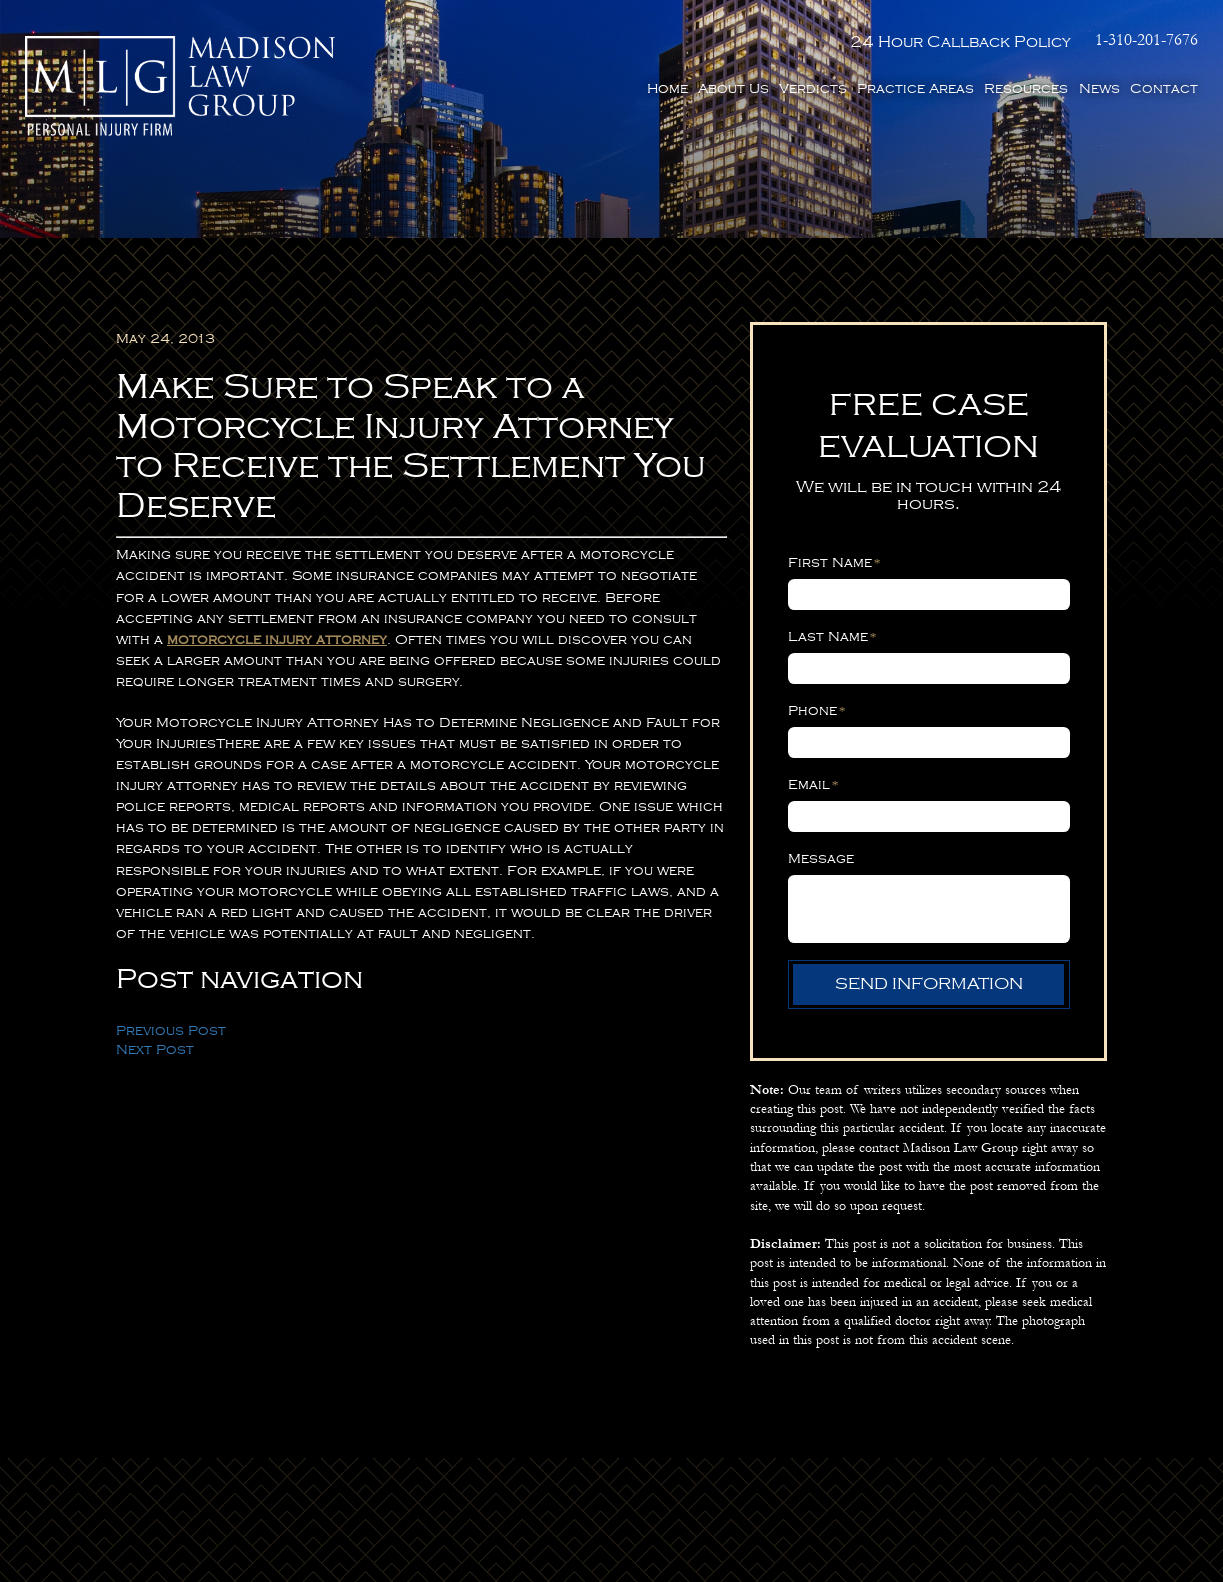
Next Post (155, 1049)
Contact (1164, 88)
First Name (834, 562)
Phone (817, 710)
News (1099, 88)
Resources (1026, 88)
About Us (733, 88)
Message (821, 858)
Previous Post (171, 1030)
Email (813, 784)
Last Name (832, 636)
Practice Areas (915, 88)
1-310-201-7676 (1146, 40)
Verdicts (813, 88)
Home (667, 88)
